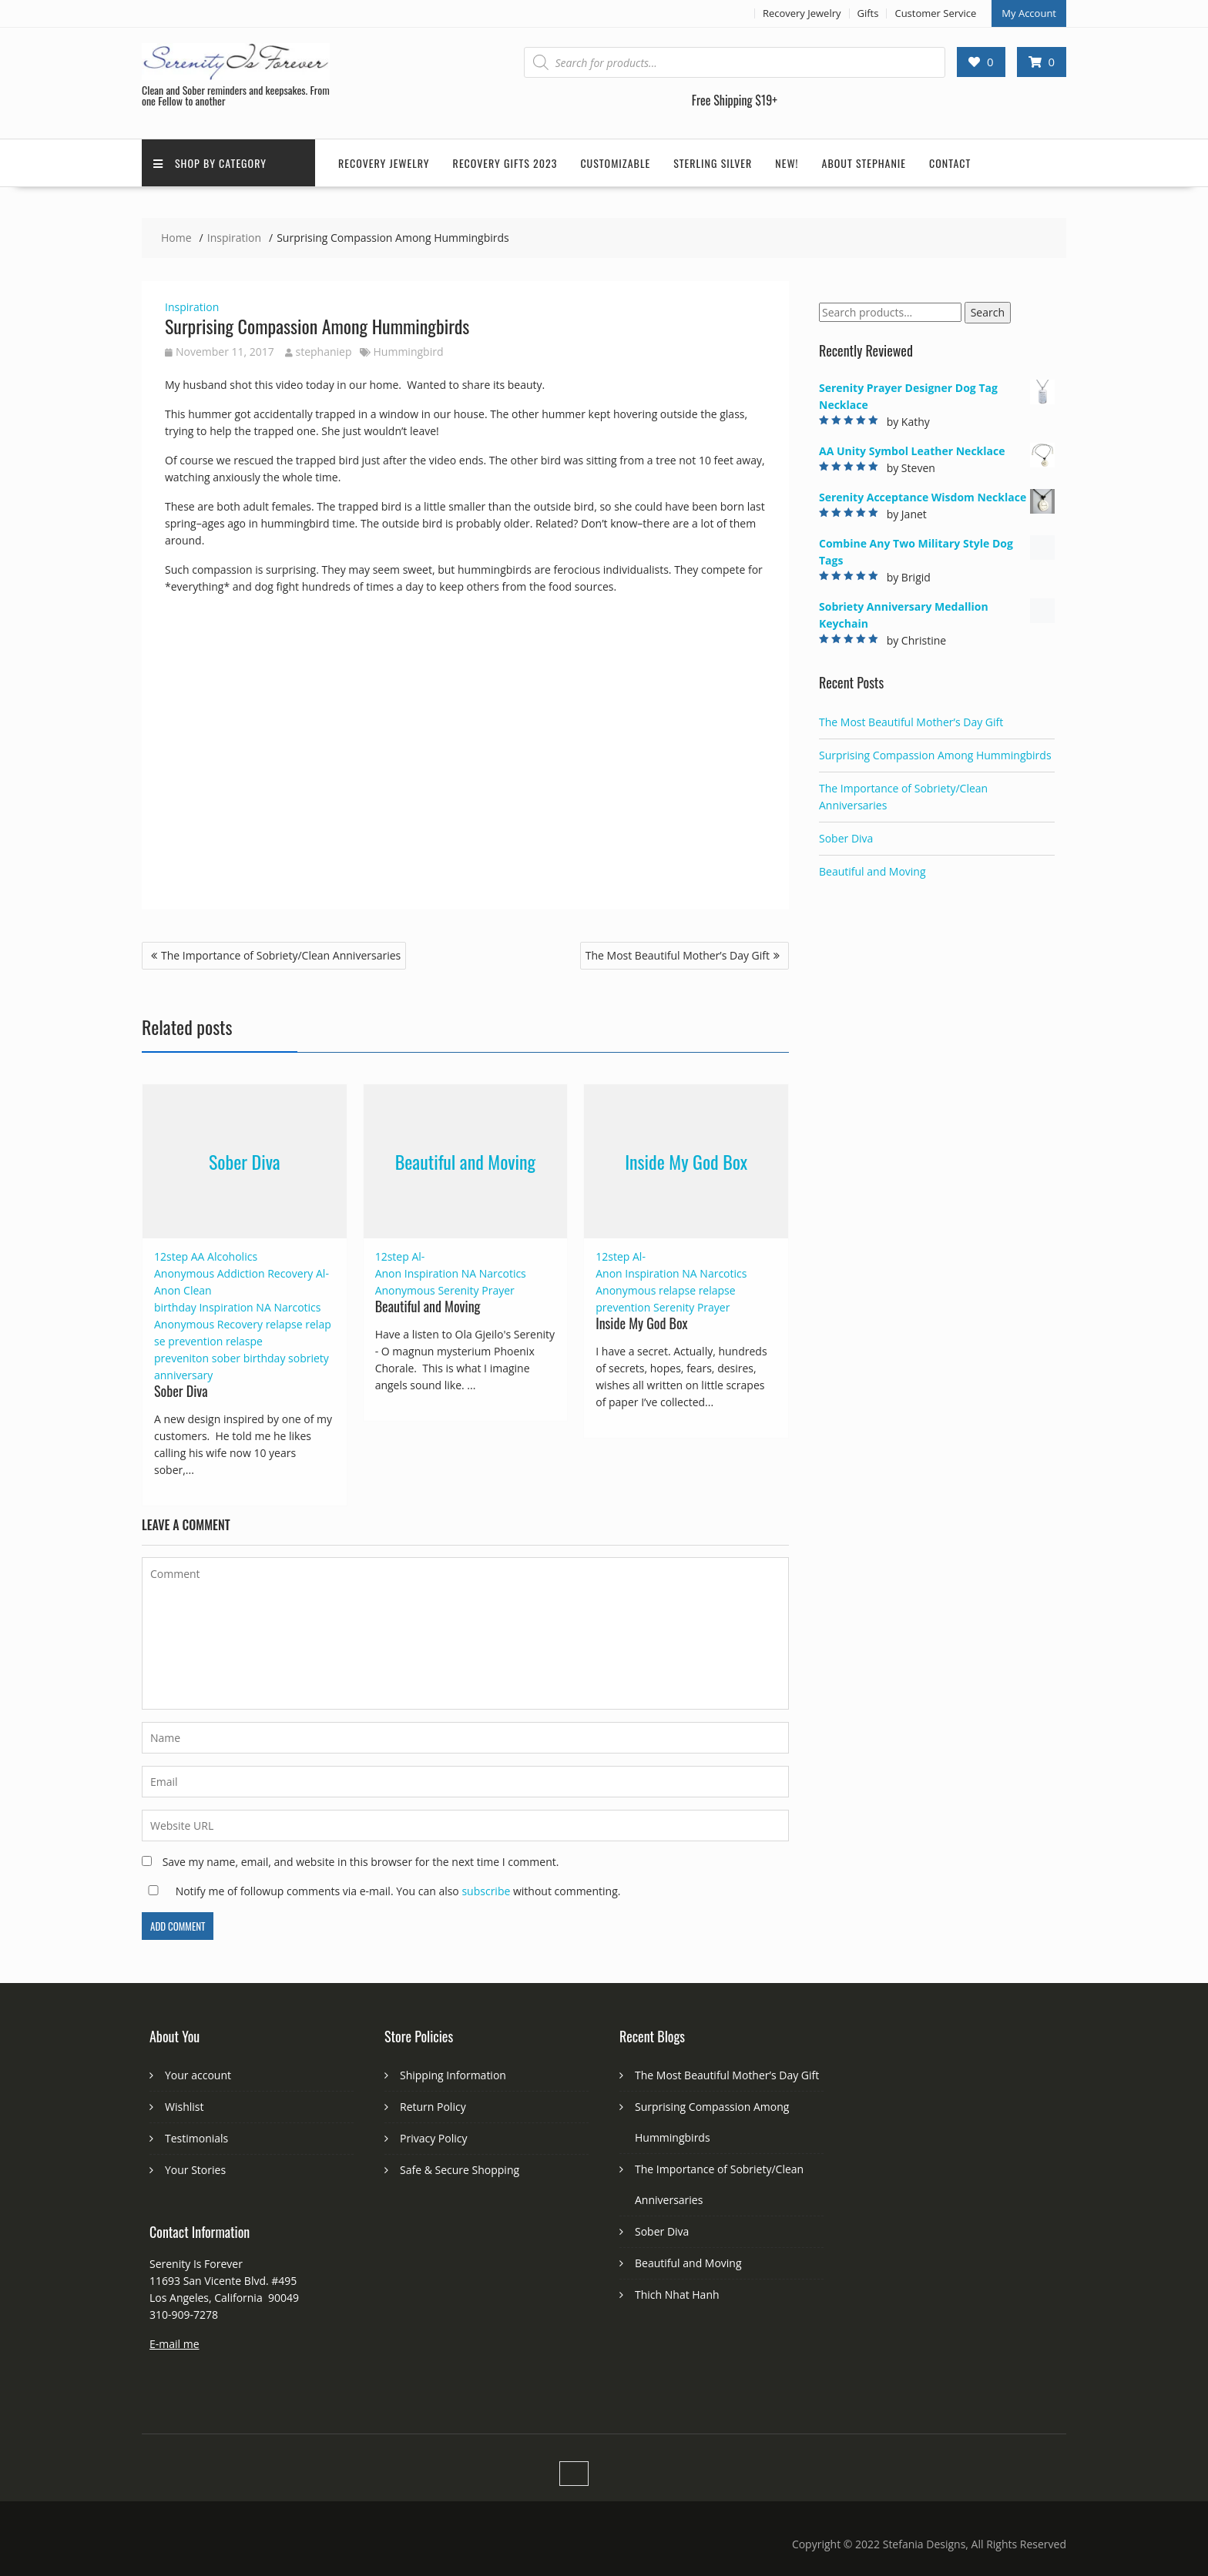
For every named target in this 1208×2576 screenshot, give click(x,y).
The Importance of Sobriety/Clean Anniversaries (281, 955)
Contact (950, 163)
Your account (198, 2075)
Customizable (615, 163)
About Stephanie (864, 163)
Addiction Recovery (265, 1273)
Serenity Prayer (476, 1290)
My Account (1029, 13)
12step (171, 1256)
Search (988, 312)
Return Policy (433, 2106)
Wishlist (184, 2106)
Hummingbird (409, 351)
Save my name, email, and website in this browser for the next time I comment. (361, 1861)
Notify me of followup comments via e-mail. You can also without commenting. (381, 1891)
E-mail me (174, 2343)
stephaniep (318, 351)
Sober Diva (244, 1161)
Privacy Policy (433, 2138)
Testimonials (196, 2138)
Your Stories (195, 2169)
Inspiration (192, 307)
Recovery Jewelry (802, 13)
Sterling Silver (712, 163)
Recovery (240, 1324)
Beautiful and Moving (465, 1161)
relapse (284, 1324)
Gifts (868, 13)
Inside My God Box (686, 1161)
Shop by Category (210, 163)
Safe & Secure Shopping (459, 2169)
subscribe (485, 1891)
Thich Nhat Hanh (677, 2294)
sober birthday (249, 1358)
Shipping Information (453, 2075)
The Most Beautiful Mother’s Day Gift (678, 955)
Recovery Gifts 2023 (505, 163)
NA (263, 1307)
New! (786, 163)
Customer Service (935, 13)
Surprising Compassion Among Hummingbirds (935, 755)
